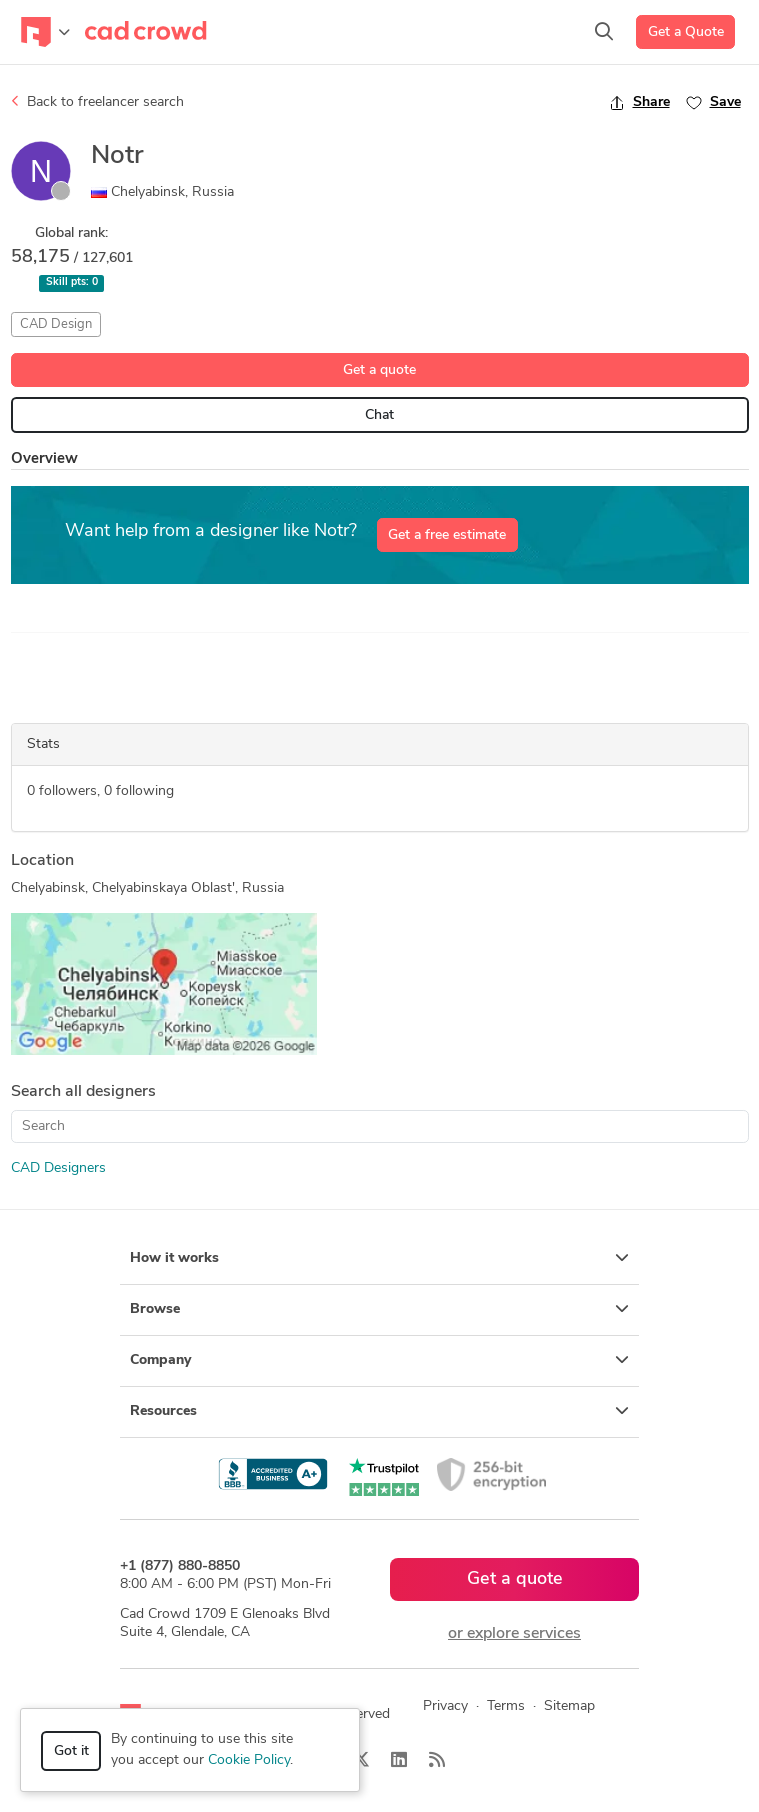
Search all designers (83, 1092)
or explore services (514, 1634)
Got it (71, 1751)
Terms (506, 1706)
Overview (44, 459)
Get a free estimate (447, 535)
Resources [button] (379, 1411)
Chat (379, 415)
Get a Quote (686, 32)
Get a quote (379, 370)
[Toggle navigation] (45, 32)
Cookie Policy (249, 1760)
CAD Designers (58, 1168)
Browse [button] (379, 1309)
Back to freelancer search (97, 102)
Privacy (445, 1706)
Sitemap (569, 1706)
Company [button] (379, 1360)
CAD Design (56, 324)
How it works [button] (379, 1258)
